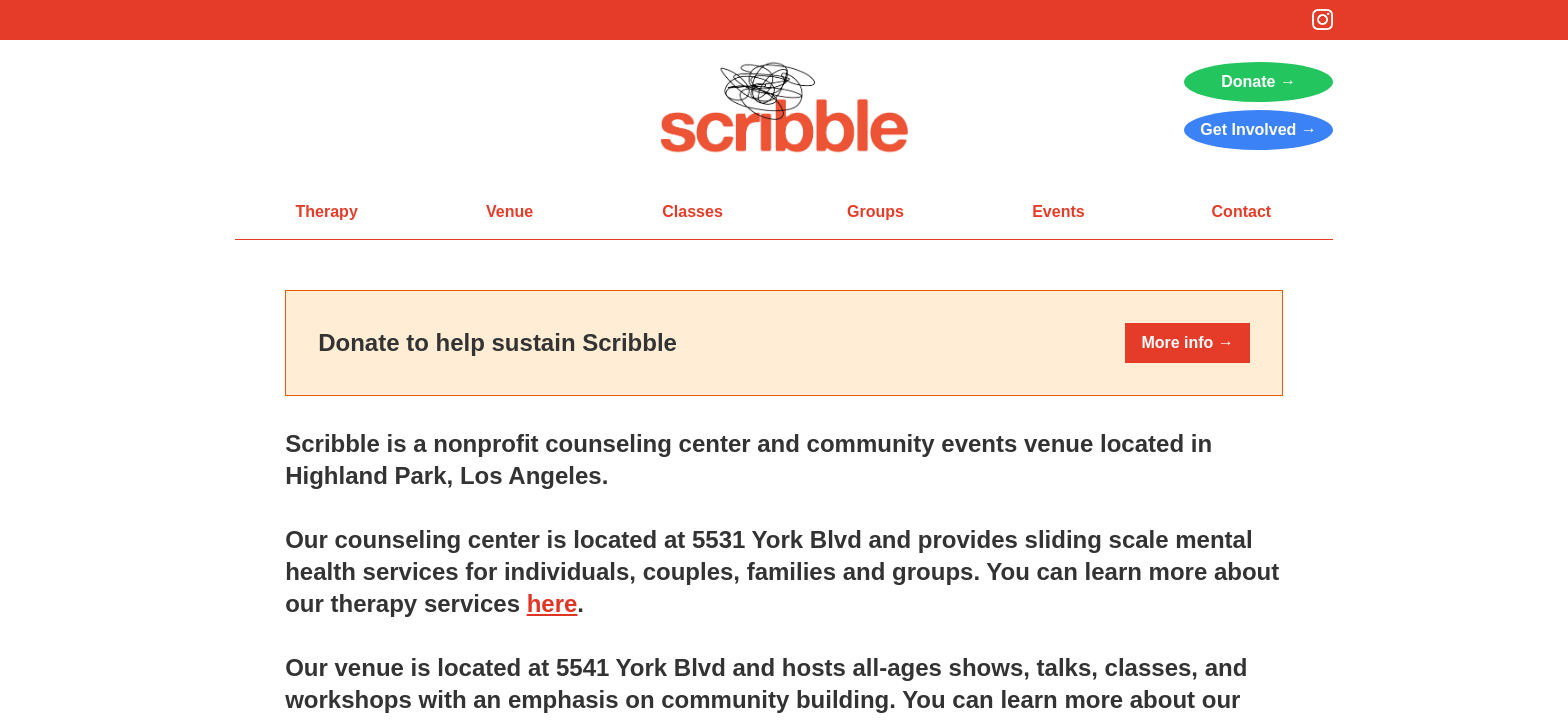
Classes (692, 211)
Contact (1242, 211)
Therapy (327, 211)
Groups (875, 211)
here (552, 603)
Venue (509, 211)
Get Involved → (1258, 129)
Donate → (1258, 81)
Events (1058, 211)
